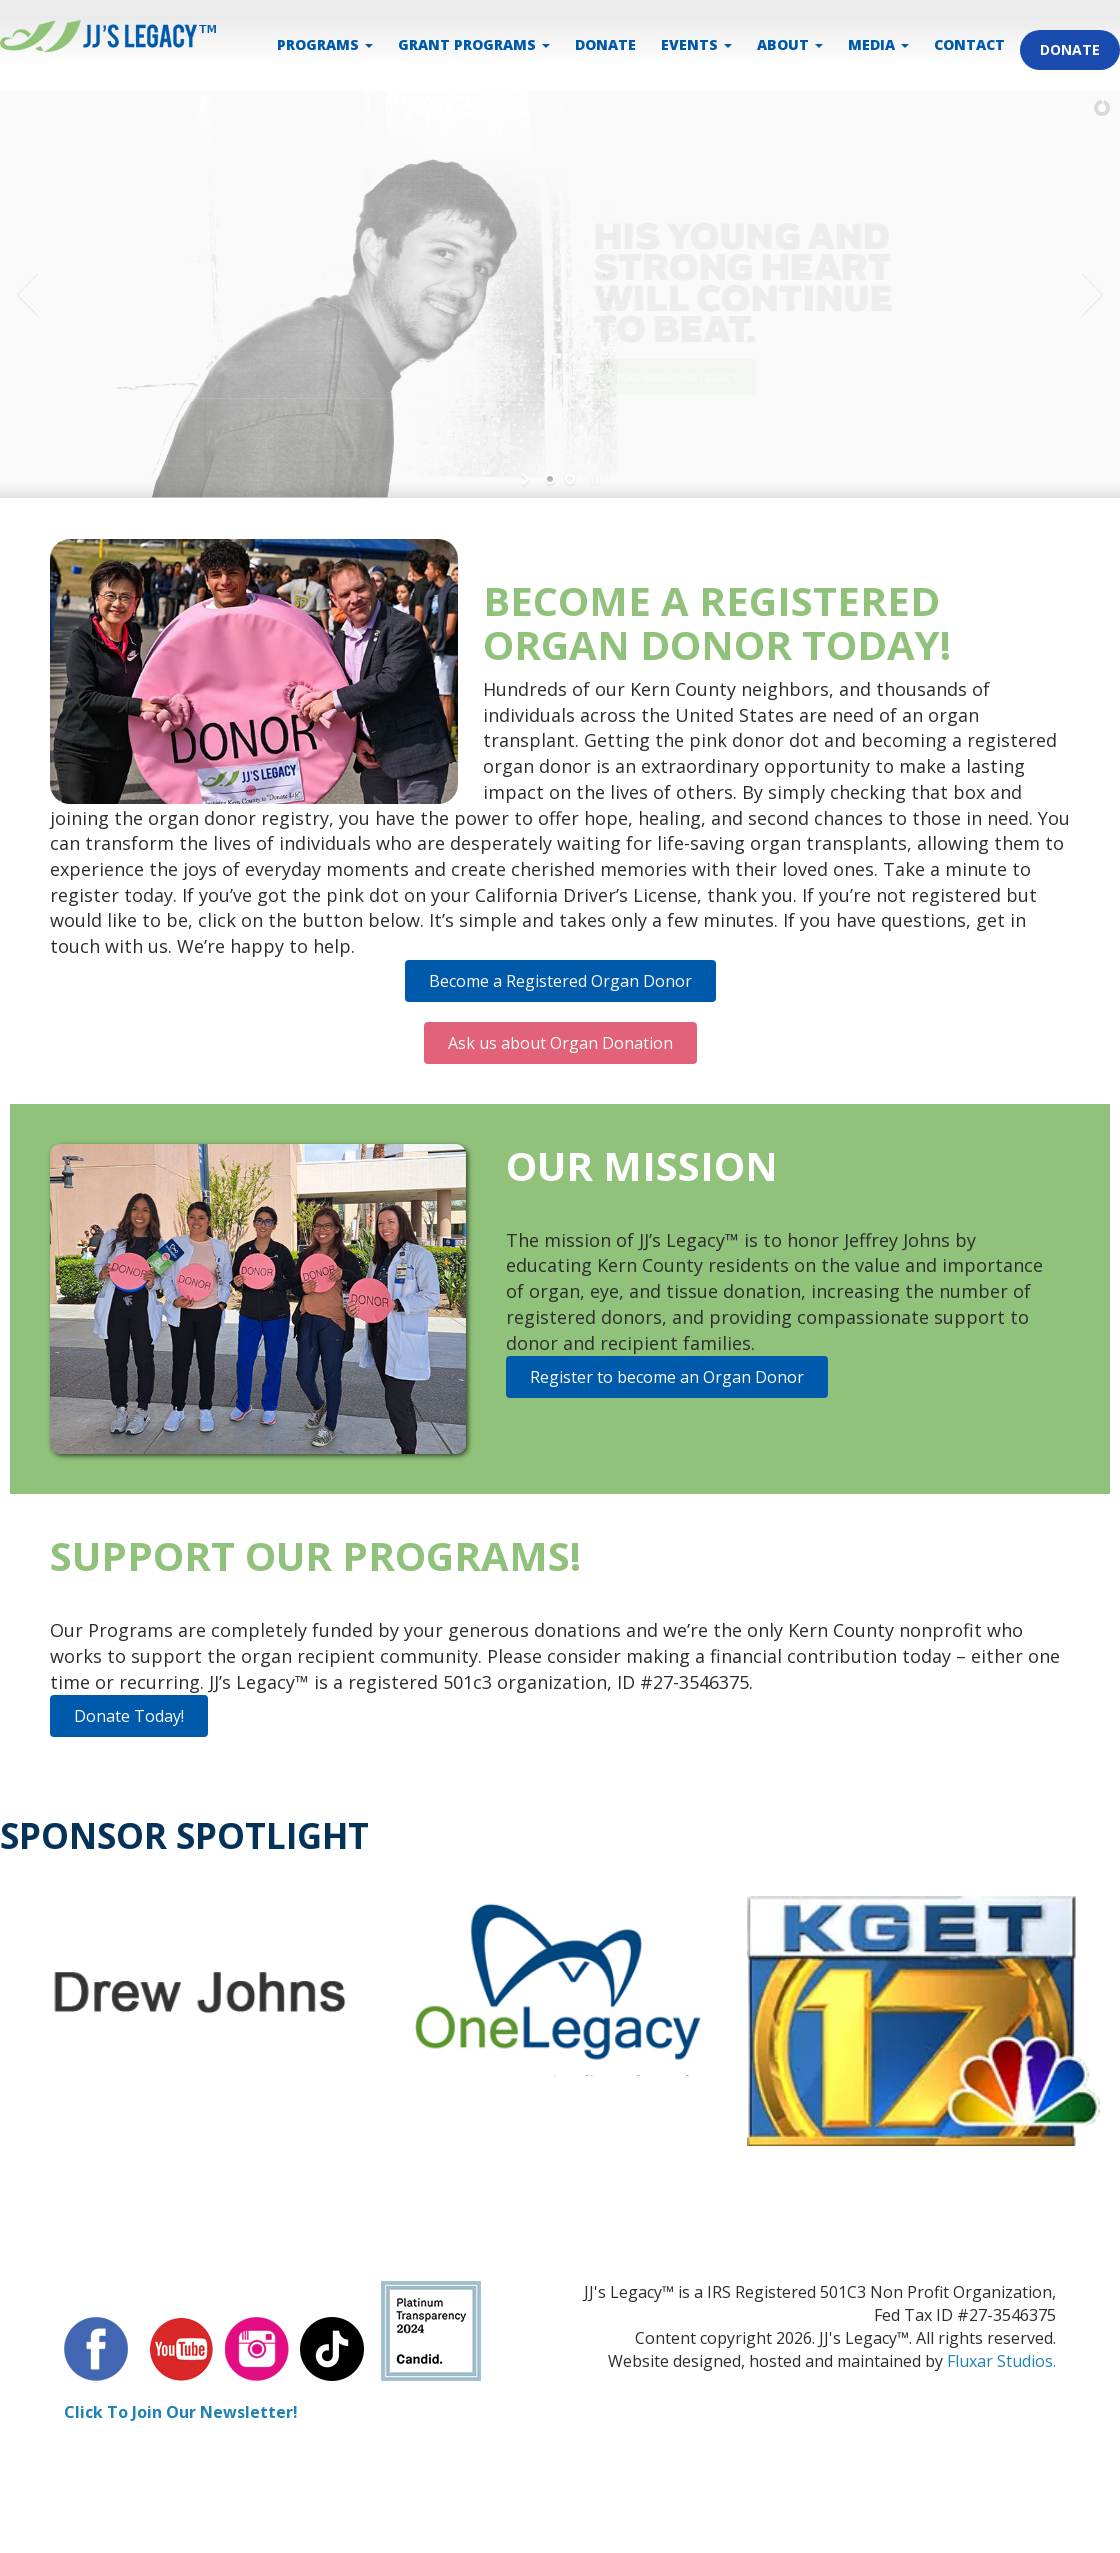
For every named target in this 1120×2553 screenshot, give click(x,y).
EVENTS (696, 44)
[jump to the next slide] (1090, 295)
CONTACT (969, 44)
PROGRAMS (325, 44)
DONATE (605, 44)
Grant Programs (474, 44)
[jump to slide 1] (550, 479)
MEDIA (878, 44)
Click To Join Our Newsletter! (181, 2412)
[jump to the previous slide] (30, 295)
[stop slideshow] (592, 479)
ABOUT (790, 44)
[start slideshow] (527, 479)
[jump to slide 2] (570, 479)
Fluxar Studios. (1001, 2361)
